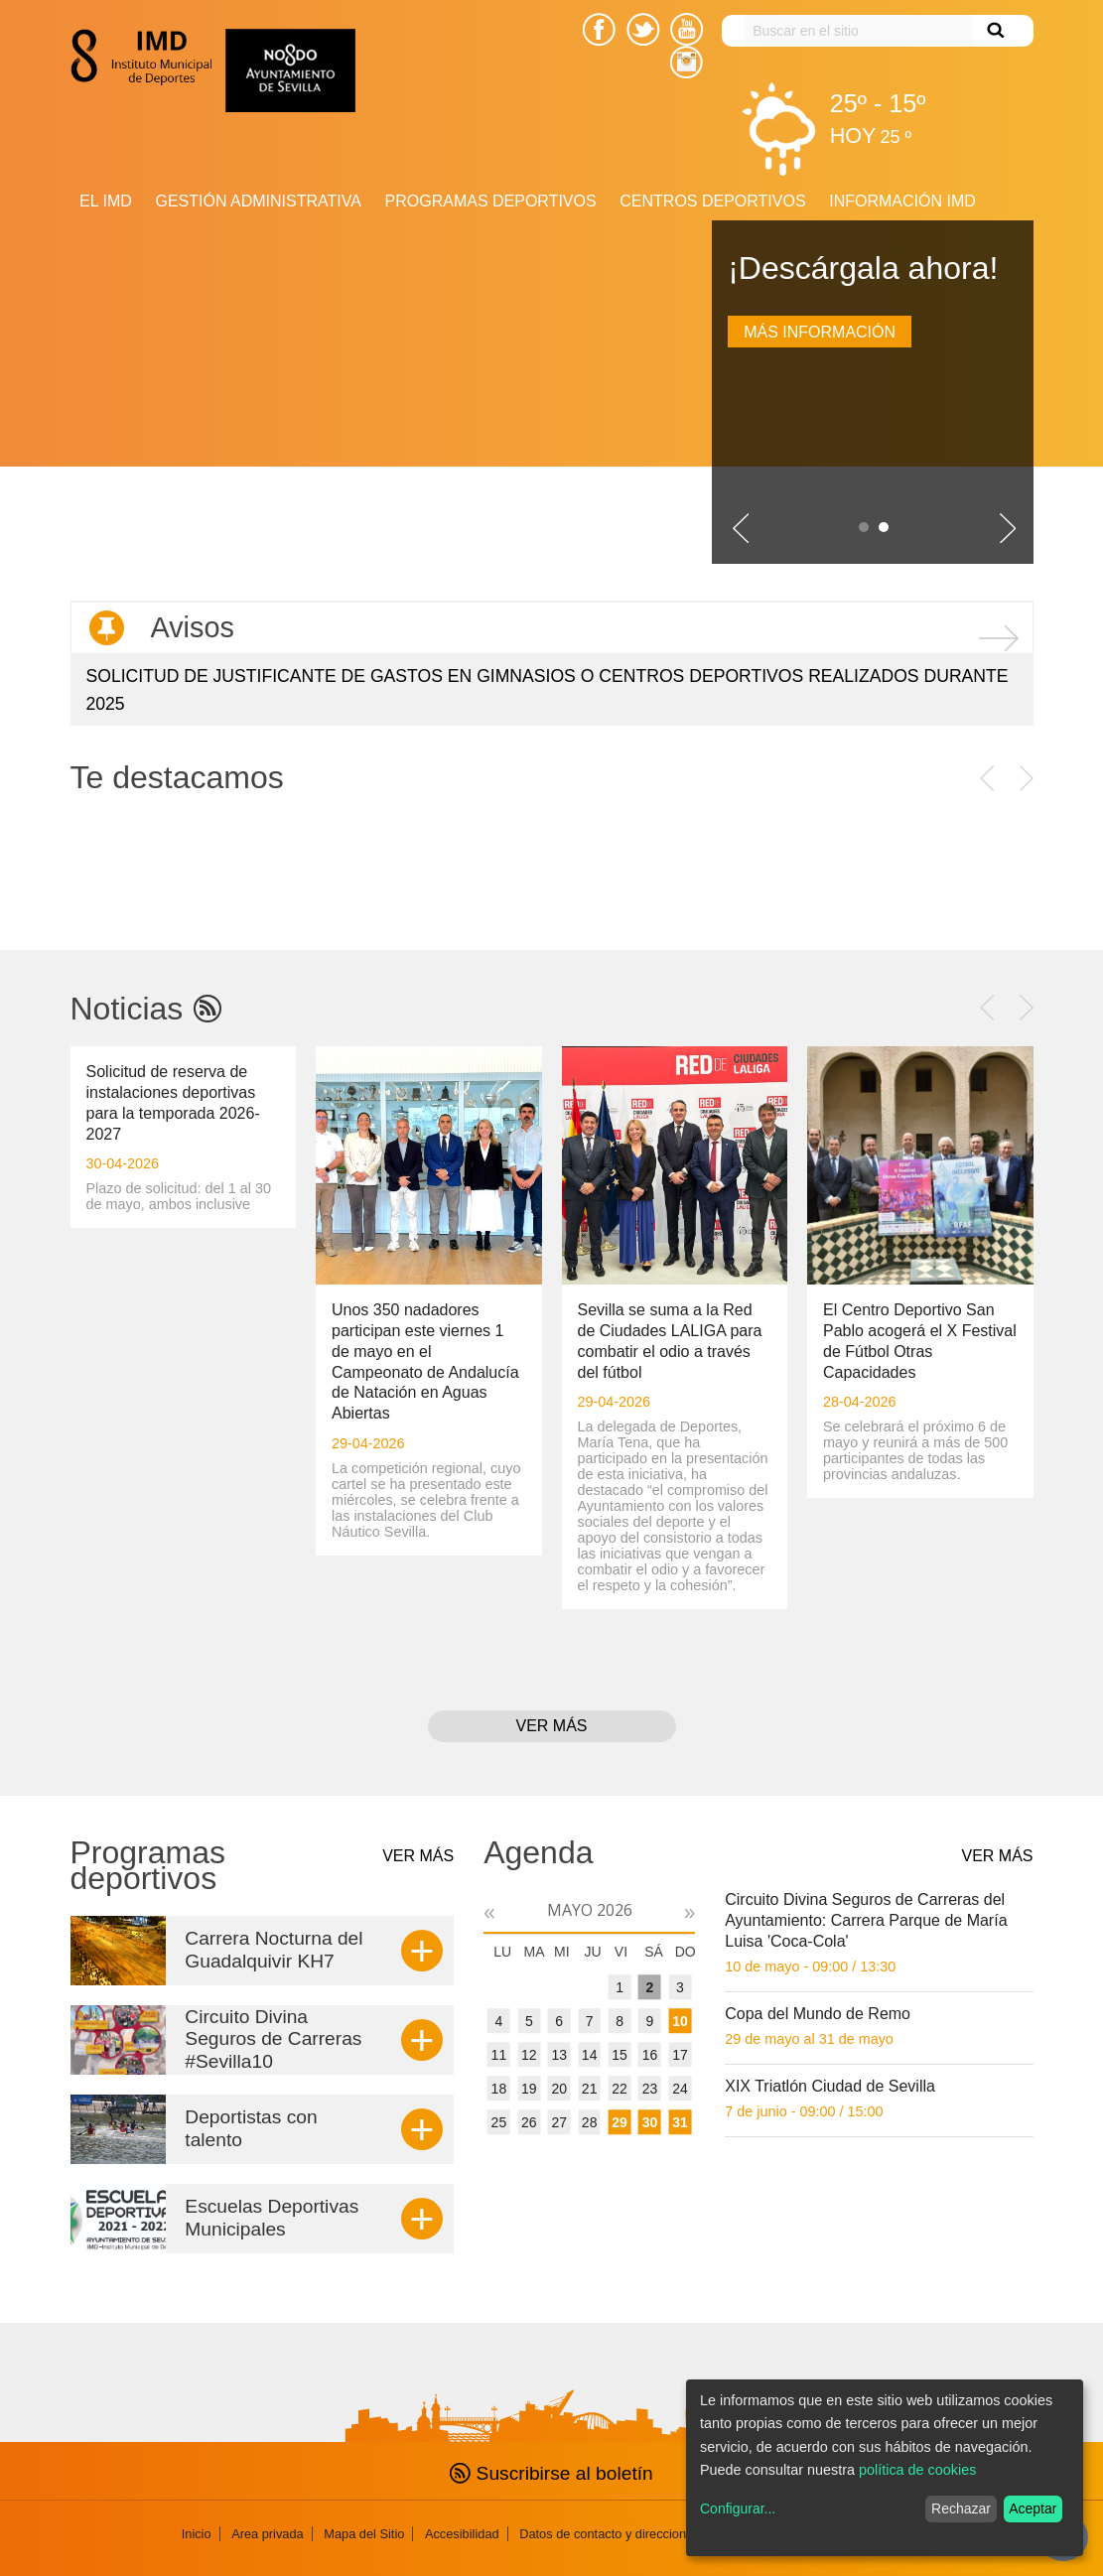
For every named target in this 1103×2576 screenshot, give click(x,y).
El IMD (105, 201)
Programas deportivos (491, 201)
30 (650, 2122)
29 (619, 2122)
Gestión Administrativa (257, 201)
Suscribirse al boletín (551, 2473)
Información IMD (902, 201)
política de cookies (917, 2470)
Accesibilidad (462, 2533)
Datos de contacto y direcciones (609, 2533)
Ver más (551, 1725)
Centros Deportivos (712, 201)
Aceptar (1032, 2508)
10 (680, 2021)
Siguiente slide (1008, 528)
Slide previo (741, 528)
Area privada (267, 2533)
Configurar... (737, 2508)
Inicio (196, 2533)
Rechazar (961, 2508)
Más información (820, 332)
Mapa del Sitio (364, 2533)
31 (680, 2122)
